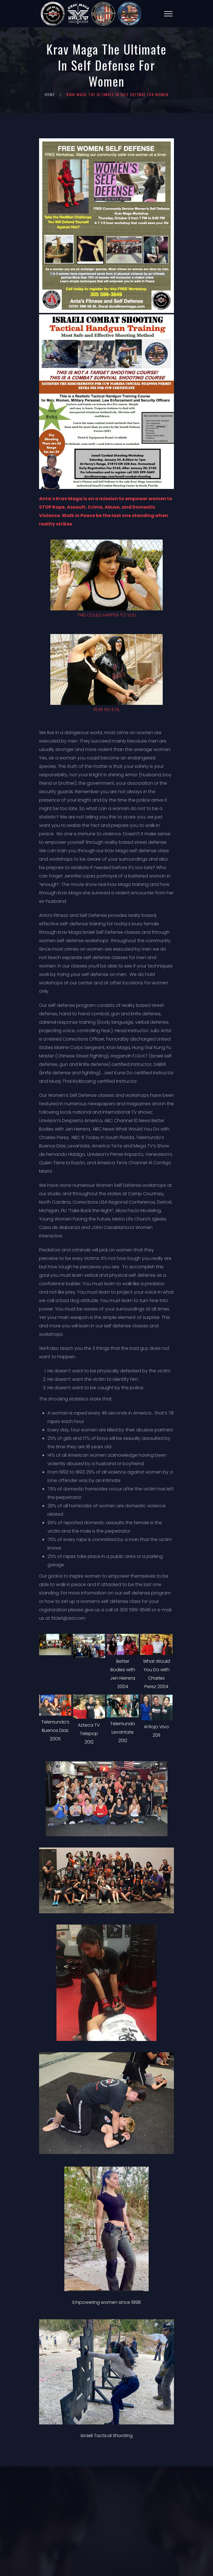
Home (50, 94)
